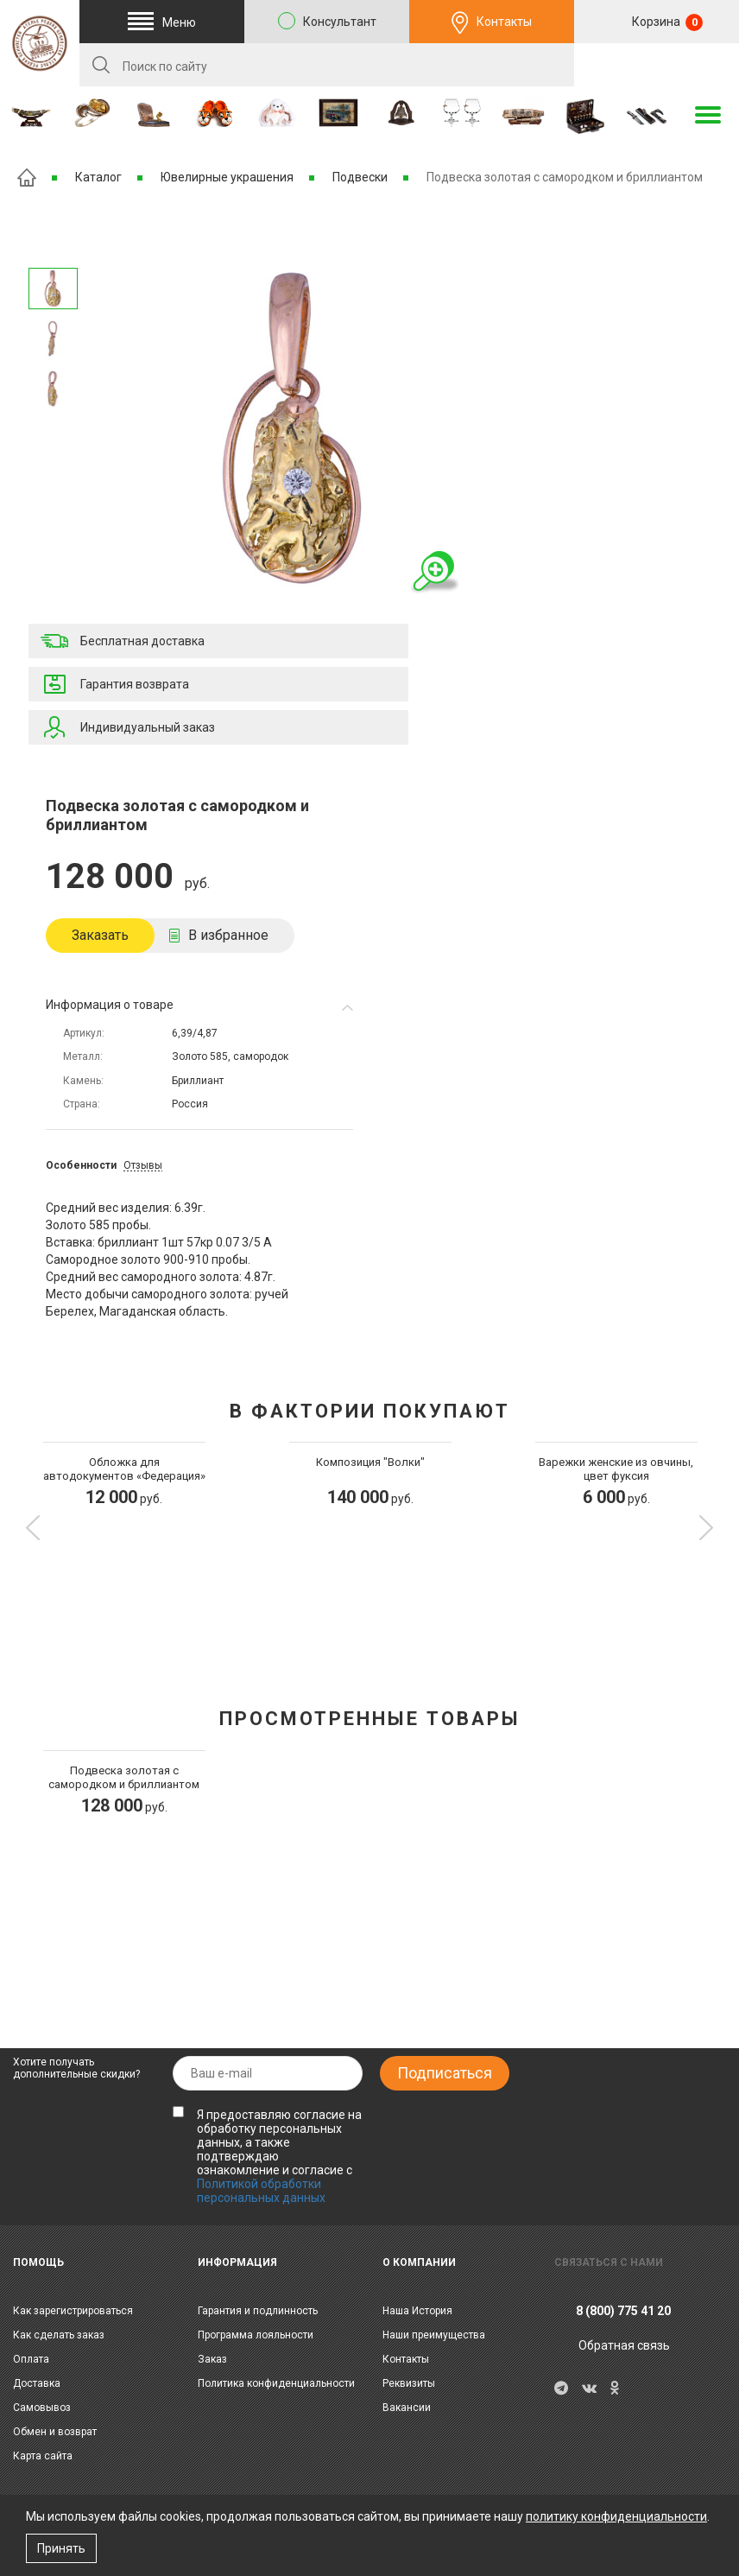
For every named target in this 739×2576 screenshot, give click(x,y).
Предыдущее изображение (52, 432)
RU (656, 65)
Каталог (98, 177)
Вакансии (406, 2408)
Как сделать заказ (58, 2335)
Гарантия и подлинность (258, 2311)
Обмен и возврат (55, 2432)
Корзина (666, 22)
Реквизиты (408, 2383)
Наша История (417, 2311)
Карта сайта (43, 2456)
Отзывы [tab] (142, 1165)
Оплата (31, 2359)
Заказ (212, 2359)
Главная (26, 177)
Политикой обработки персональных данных (261, 2191)
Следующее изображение (52, 246)
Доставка (36, 2383)
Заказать (100, 935)
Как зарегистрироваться (73, 2311)
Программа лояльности (255, 2335)
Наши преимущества (433, 2335)
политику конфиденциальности (616, 2516)
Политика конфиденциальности (276, 2383)
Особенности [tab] (81, 1165)
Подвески (360, 177)
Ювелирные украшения (227, 177)
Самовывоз (42, 2408)
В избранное (228, 935)
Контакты (504, 22)
